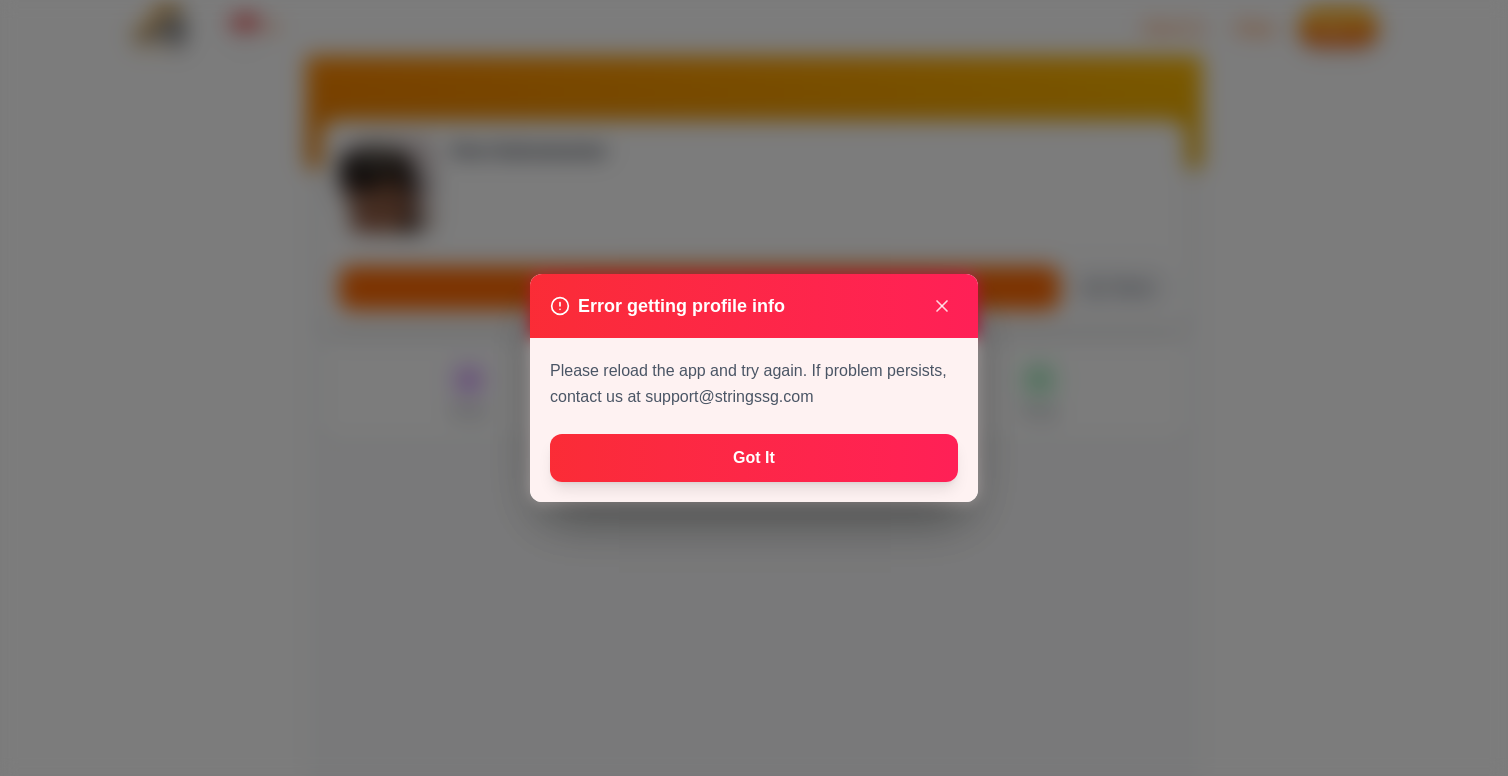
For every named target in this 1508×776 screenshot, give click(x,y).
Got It (754, 457)
